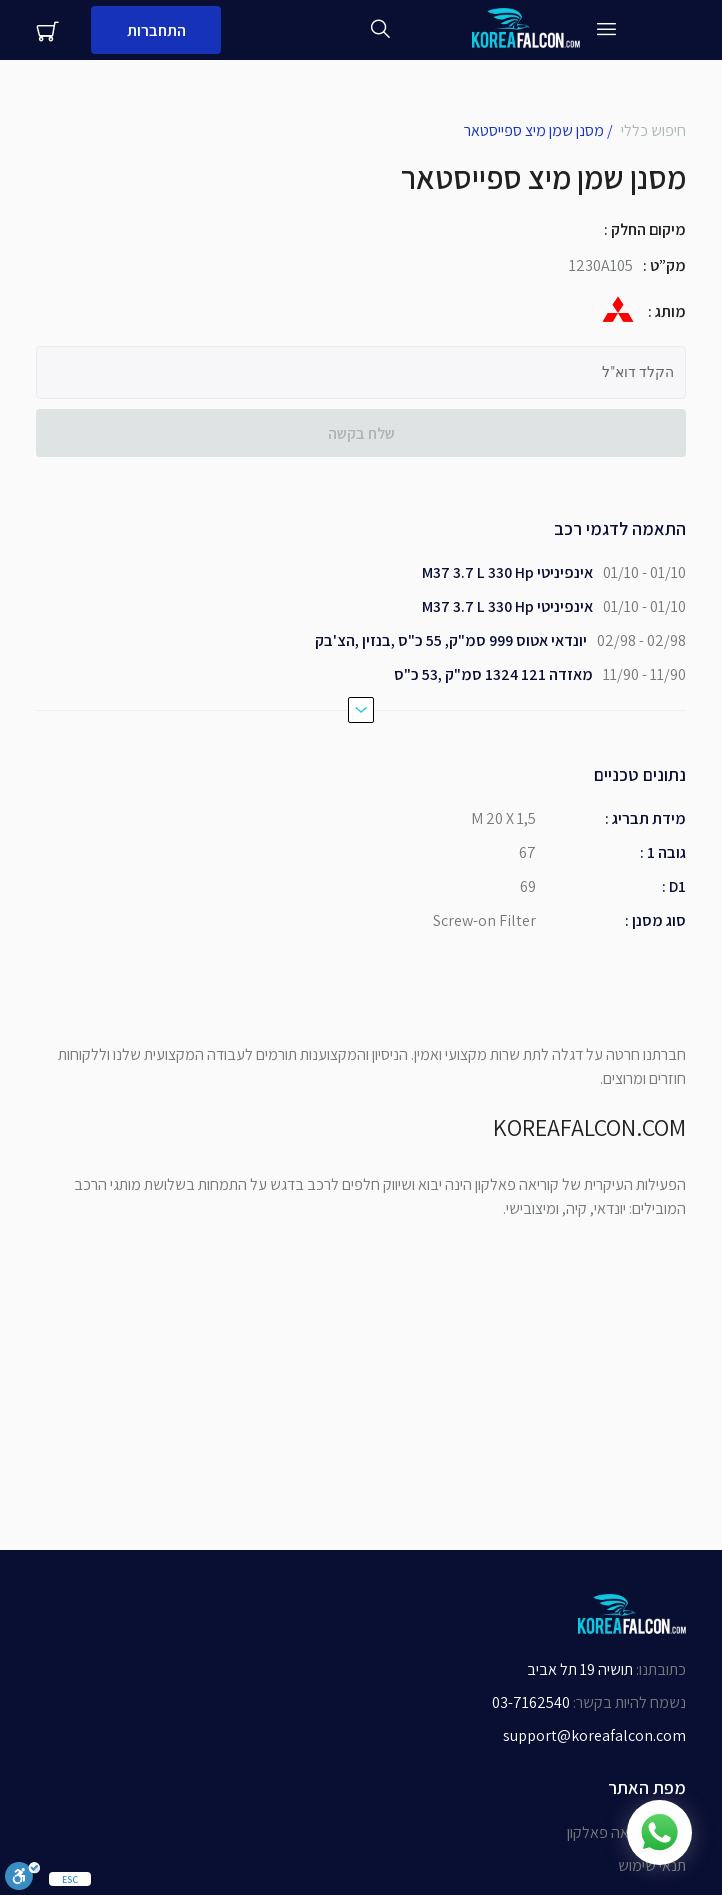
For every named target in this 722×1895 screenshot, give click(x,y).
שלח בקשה (361, 433)
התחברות (156, 30)
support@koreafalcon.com (594, 1735)
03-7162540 (531, 1702)
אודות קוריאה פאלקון (626, 1832)
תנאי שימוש (652, 1865)
